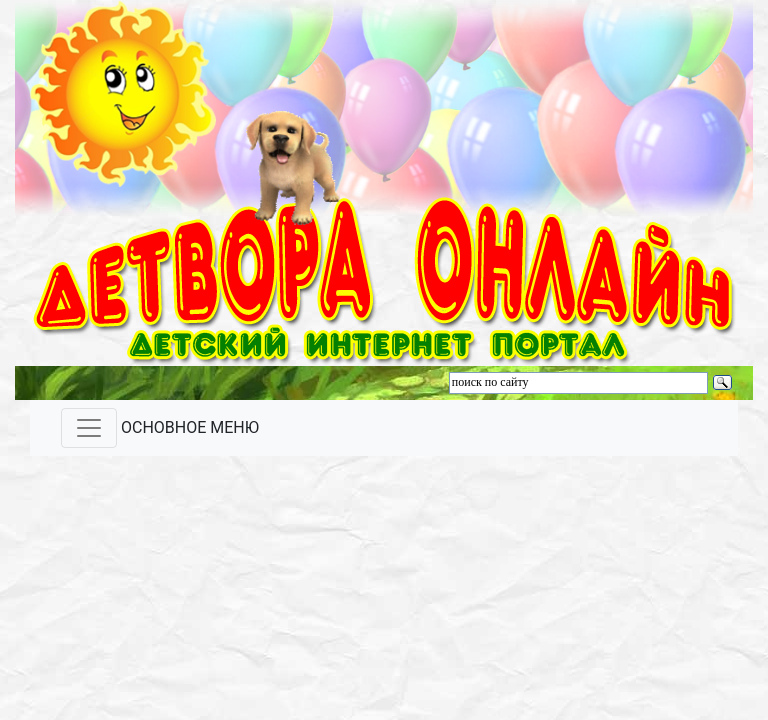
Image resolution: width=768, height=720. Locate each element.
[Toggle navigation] (89, 428)
